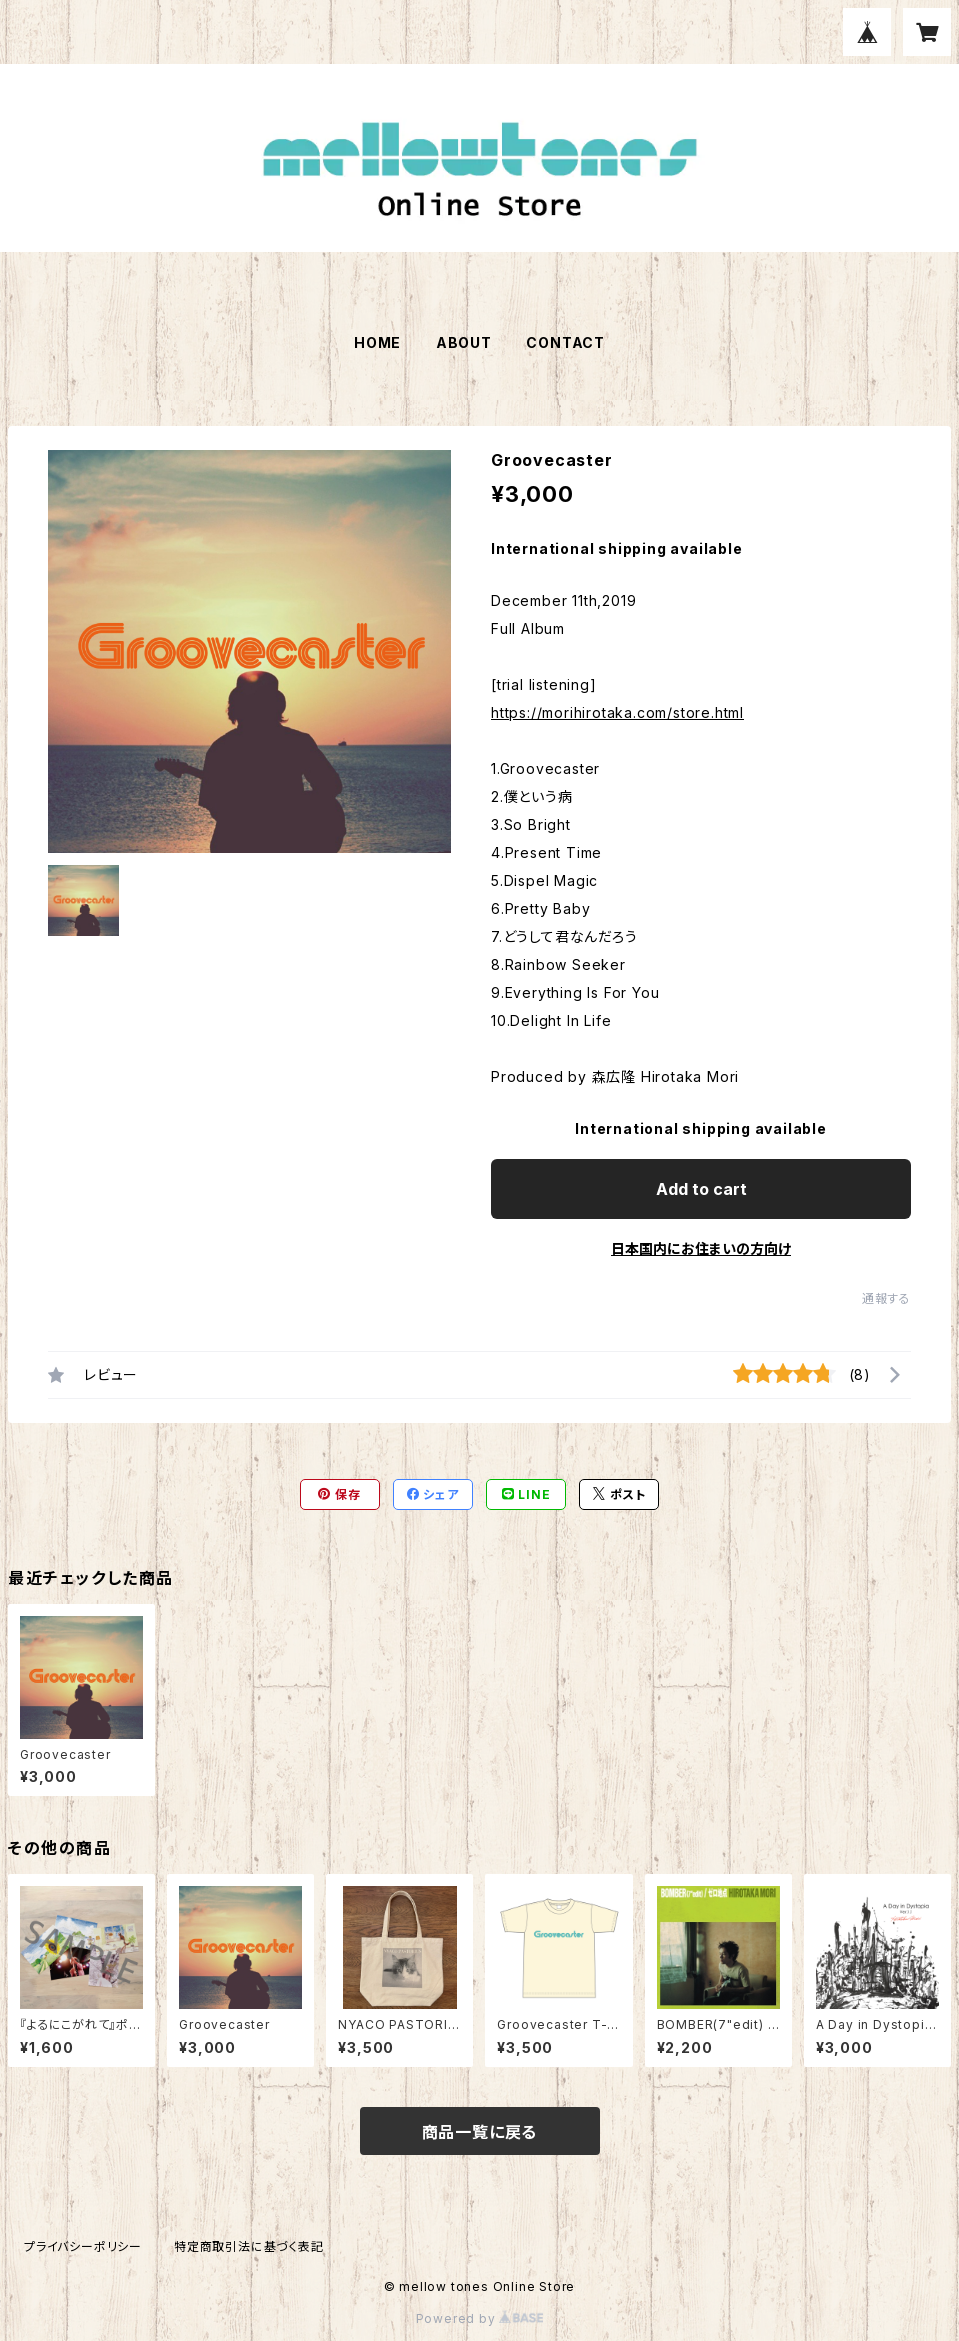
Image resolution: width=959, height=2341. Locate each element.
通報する (886, 1298)
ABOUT (464, 342)
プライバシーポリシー (83, 2246)
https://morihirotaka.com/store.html (617, 712)
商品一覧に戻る (480, 2132)
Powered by (480, 2318)
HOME (377, 342)
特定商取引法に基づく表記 (249, 2246)
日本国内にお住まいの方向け (701, 1248)
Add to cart (701, 1189)
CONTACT (565, 342)
